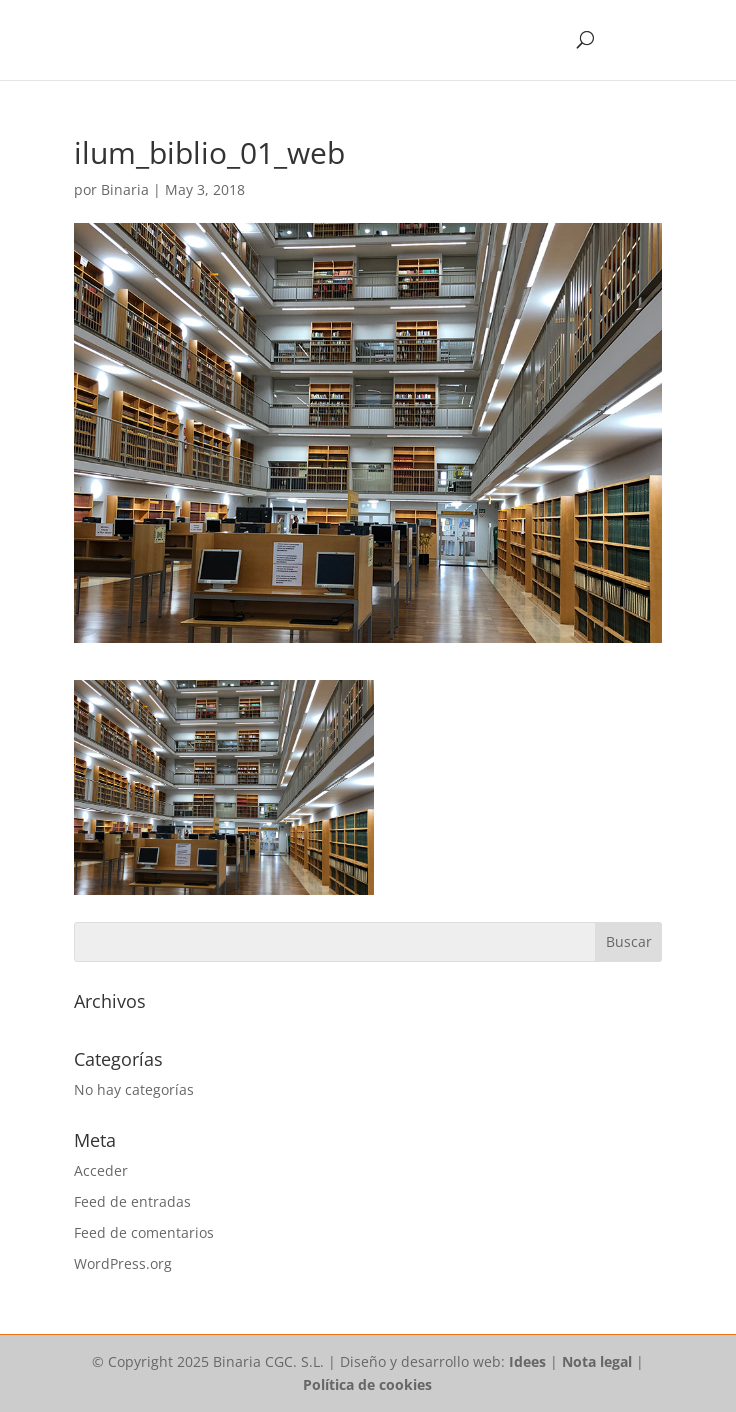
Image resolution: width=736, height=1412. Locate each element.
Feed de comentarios (144, 1232)
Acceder (101, 1170)
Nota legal (597, 1361)
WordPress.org (123, 1263)
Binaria (125, 189)
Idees (527, 1361)
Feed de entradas (132, 1201)
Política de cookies (367, 1384)
